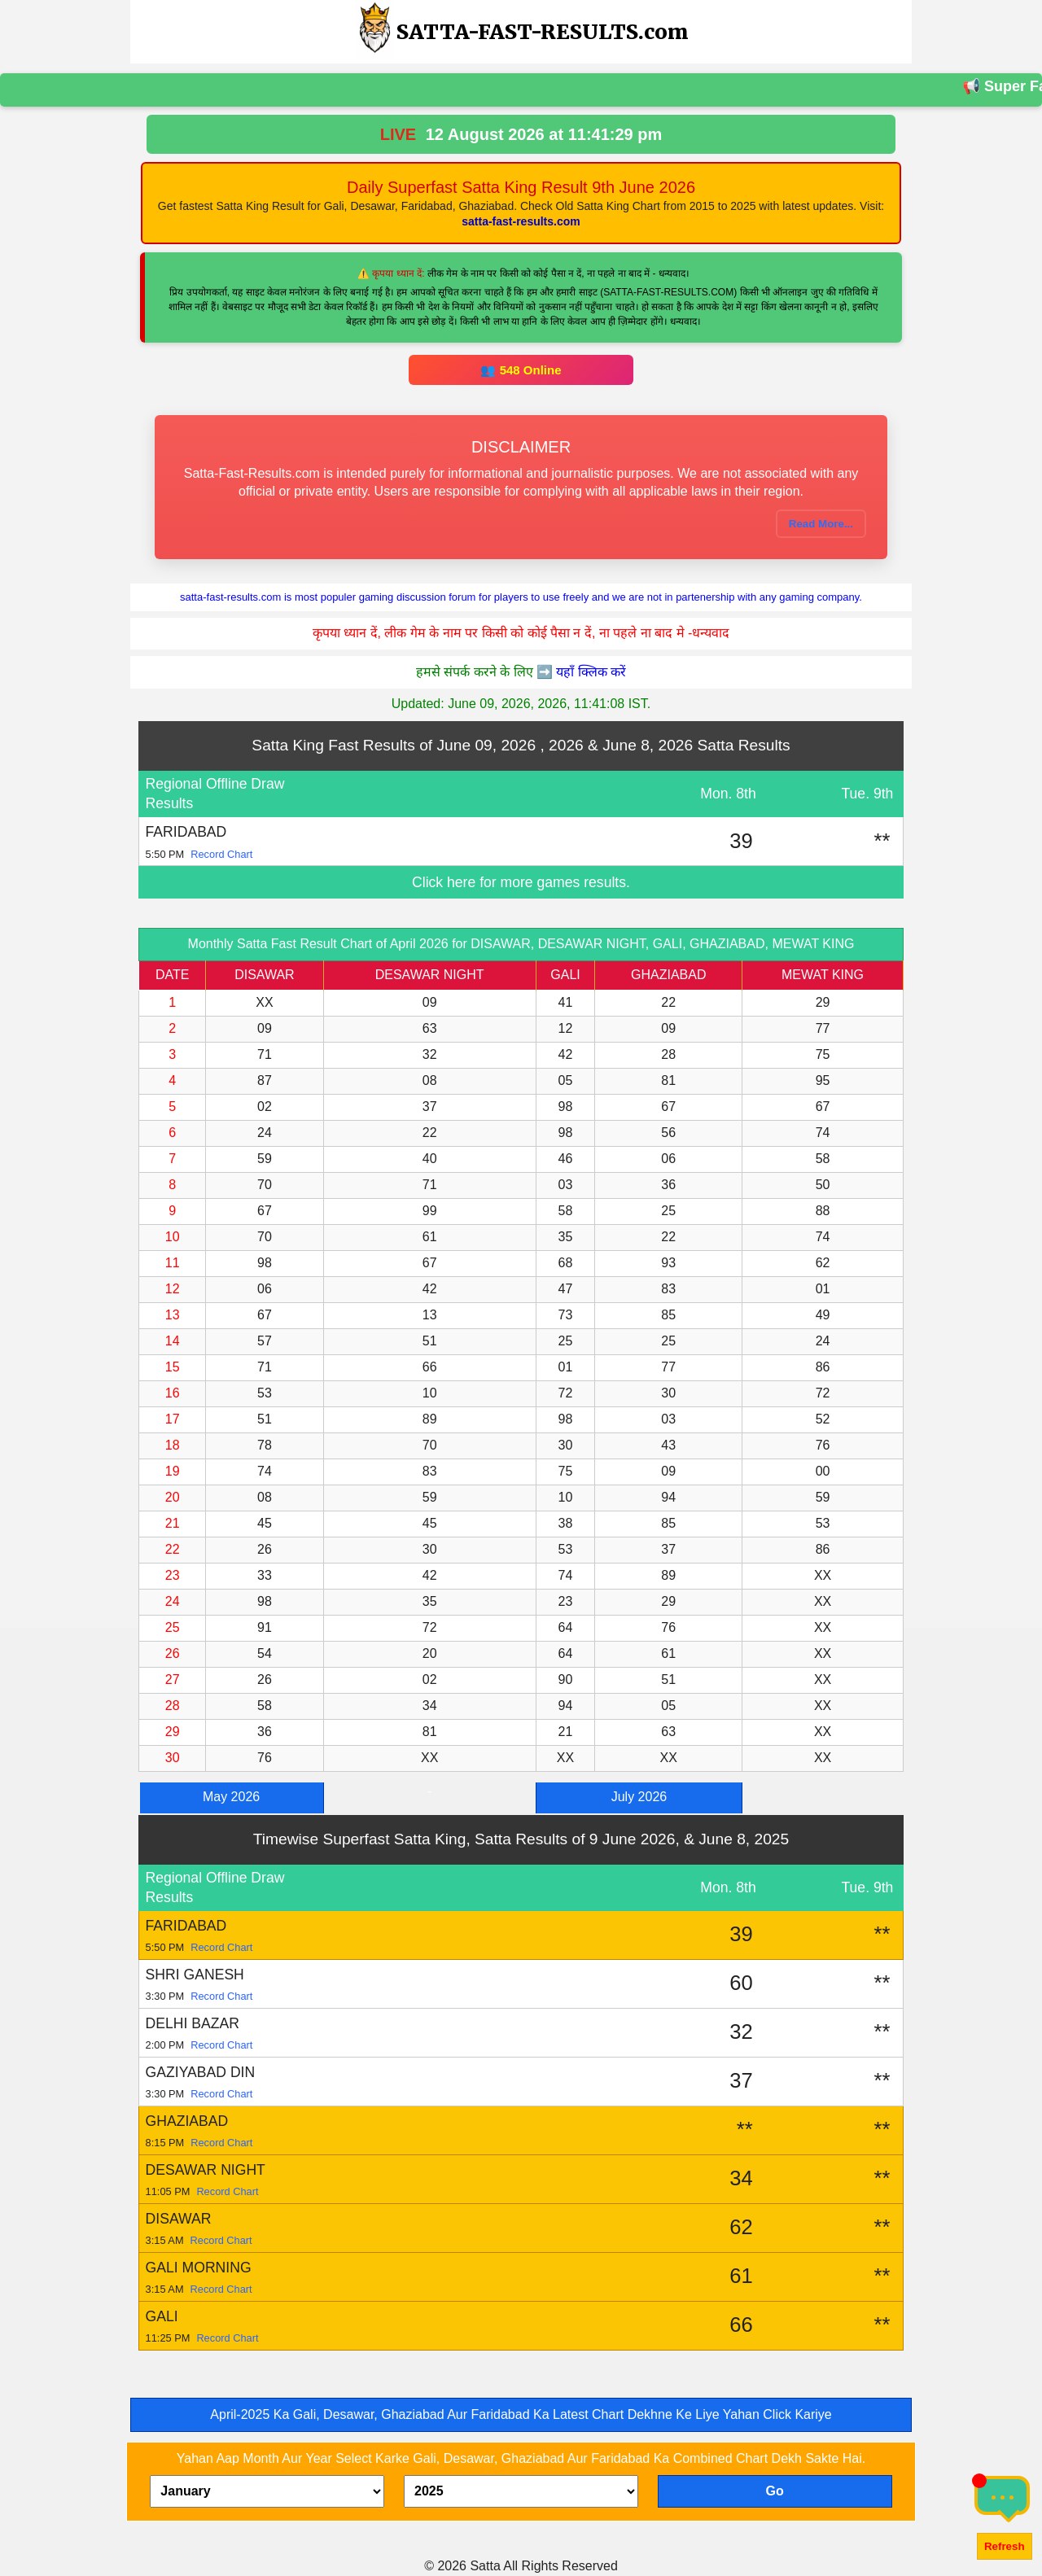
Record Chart (221, 854)
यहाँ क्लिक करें (591, 672)
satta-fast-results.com (521, 221)
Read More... (821, 524)
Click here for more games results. (521, 882)
